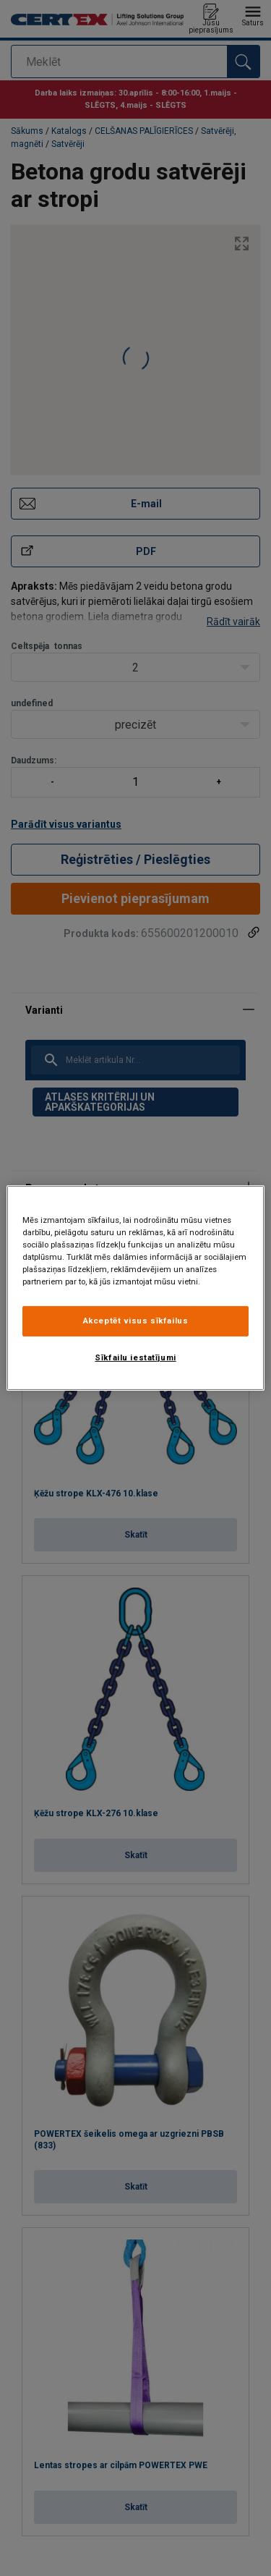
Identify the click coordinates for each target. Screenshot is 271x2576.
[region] (135, 1288)
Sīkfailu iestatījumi (135, 1357)
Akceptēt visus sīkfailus (136, 1320)
